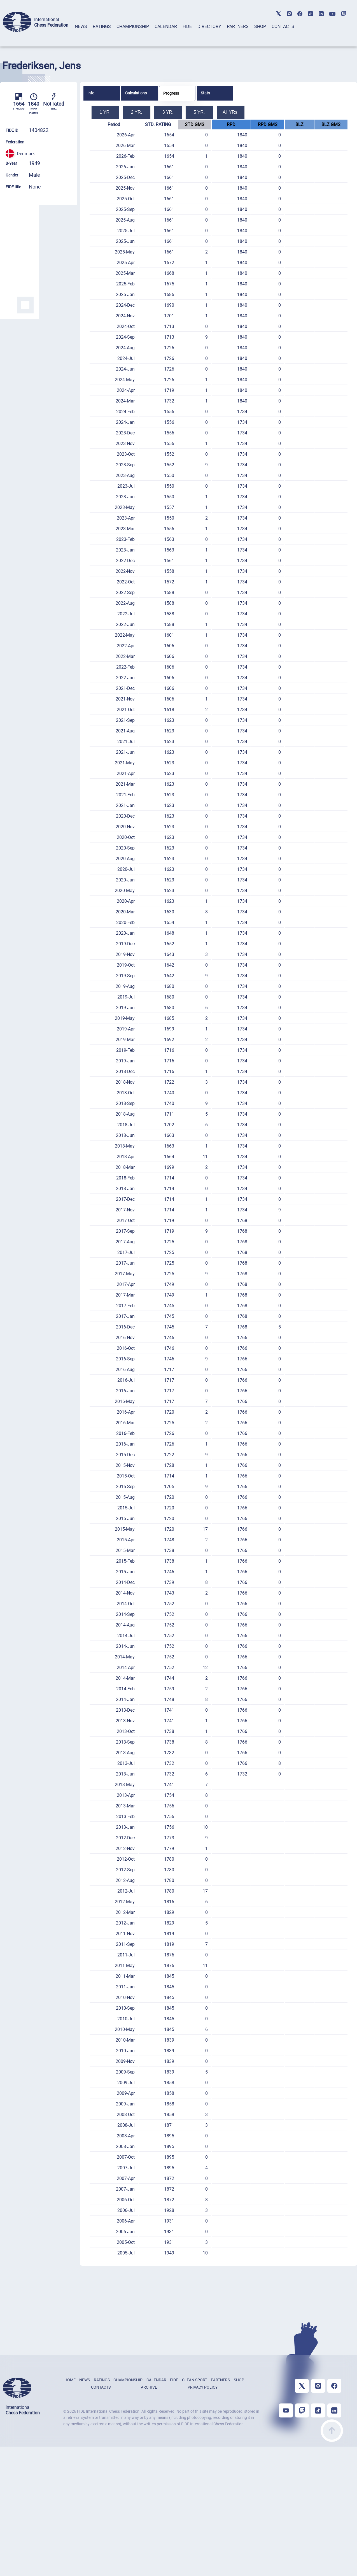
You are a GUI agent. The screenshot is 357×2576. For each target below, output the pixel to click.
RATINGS (102, 26)
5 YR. (199, 112)
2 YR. (136, 112)
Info (90, 93)
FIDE (187, 26)
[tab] (81, 33)
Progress (171, 93)
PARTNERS (238, 26)
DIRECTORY (209, 26)
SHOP (260, 26)
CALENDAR (166, 26)
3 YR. (168, 112)
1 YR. (105, 112)
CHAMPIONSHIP (132, 26)
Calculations (136, 93)
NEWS (81, 26)
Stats (205, 93)
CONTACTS (283, 26)
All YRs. (231, 112)
